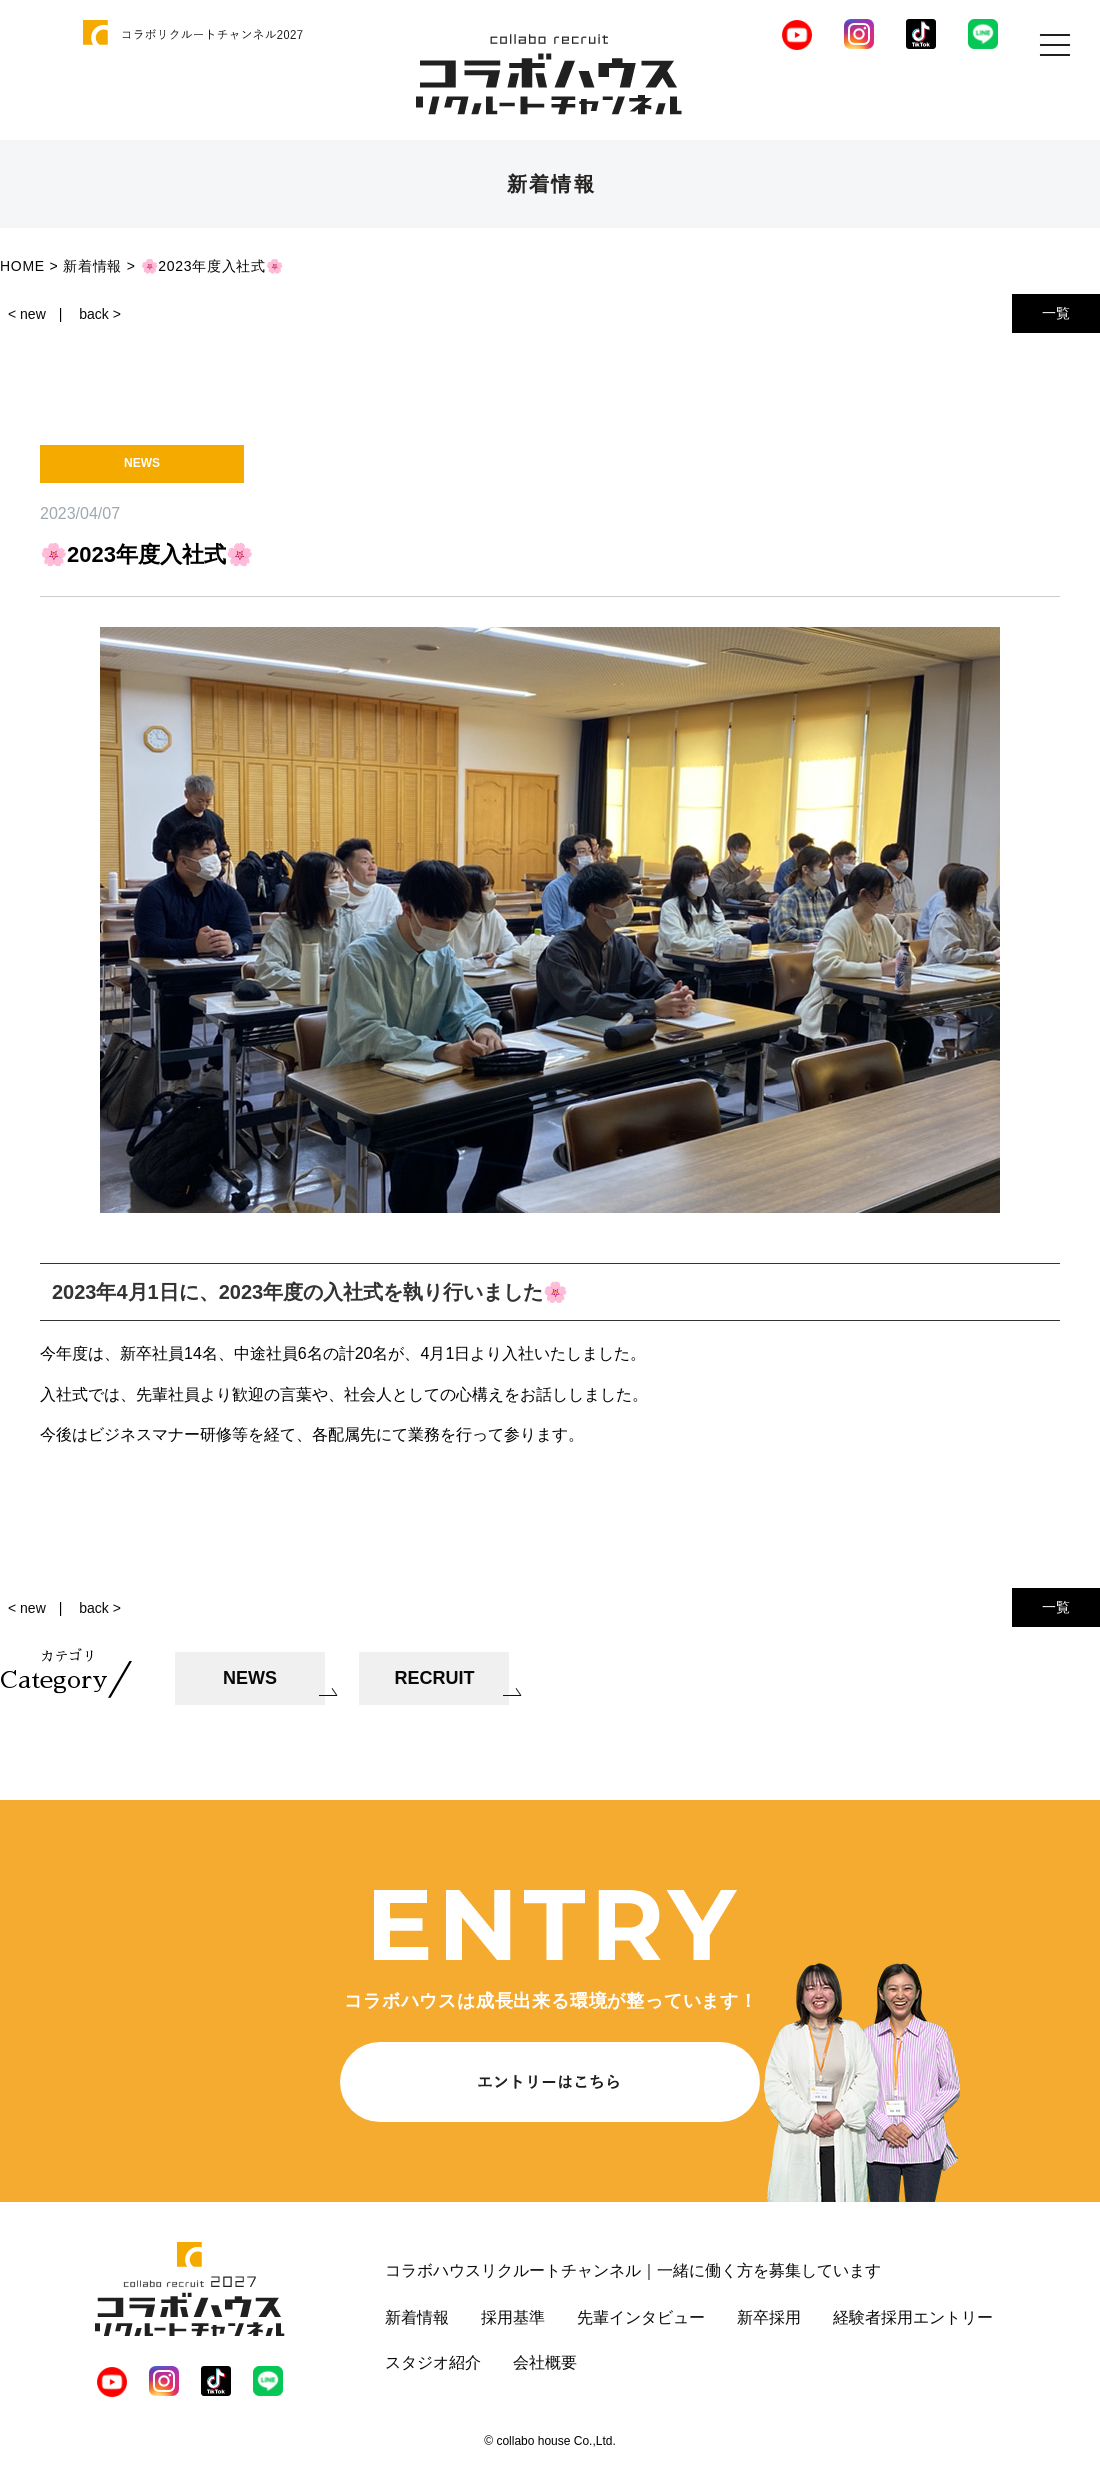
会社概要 (545, 2362)
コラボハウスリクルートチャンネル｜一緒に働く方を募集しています (633, 2270)
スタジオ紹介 (433, 2362)
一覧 (1056, 313)
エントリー (953, 2317)
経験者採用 (873, 2317)
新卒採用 (769, 2317)
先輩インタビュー (641, 2317)
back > (100, 314)
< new (27, 314)
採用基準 (513, 2317)
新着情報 (417, 2317)
